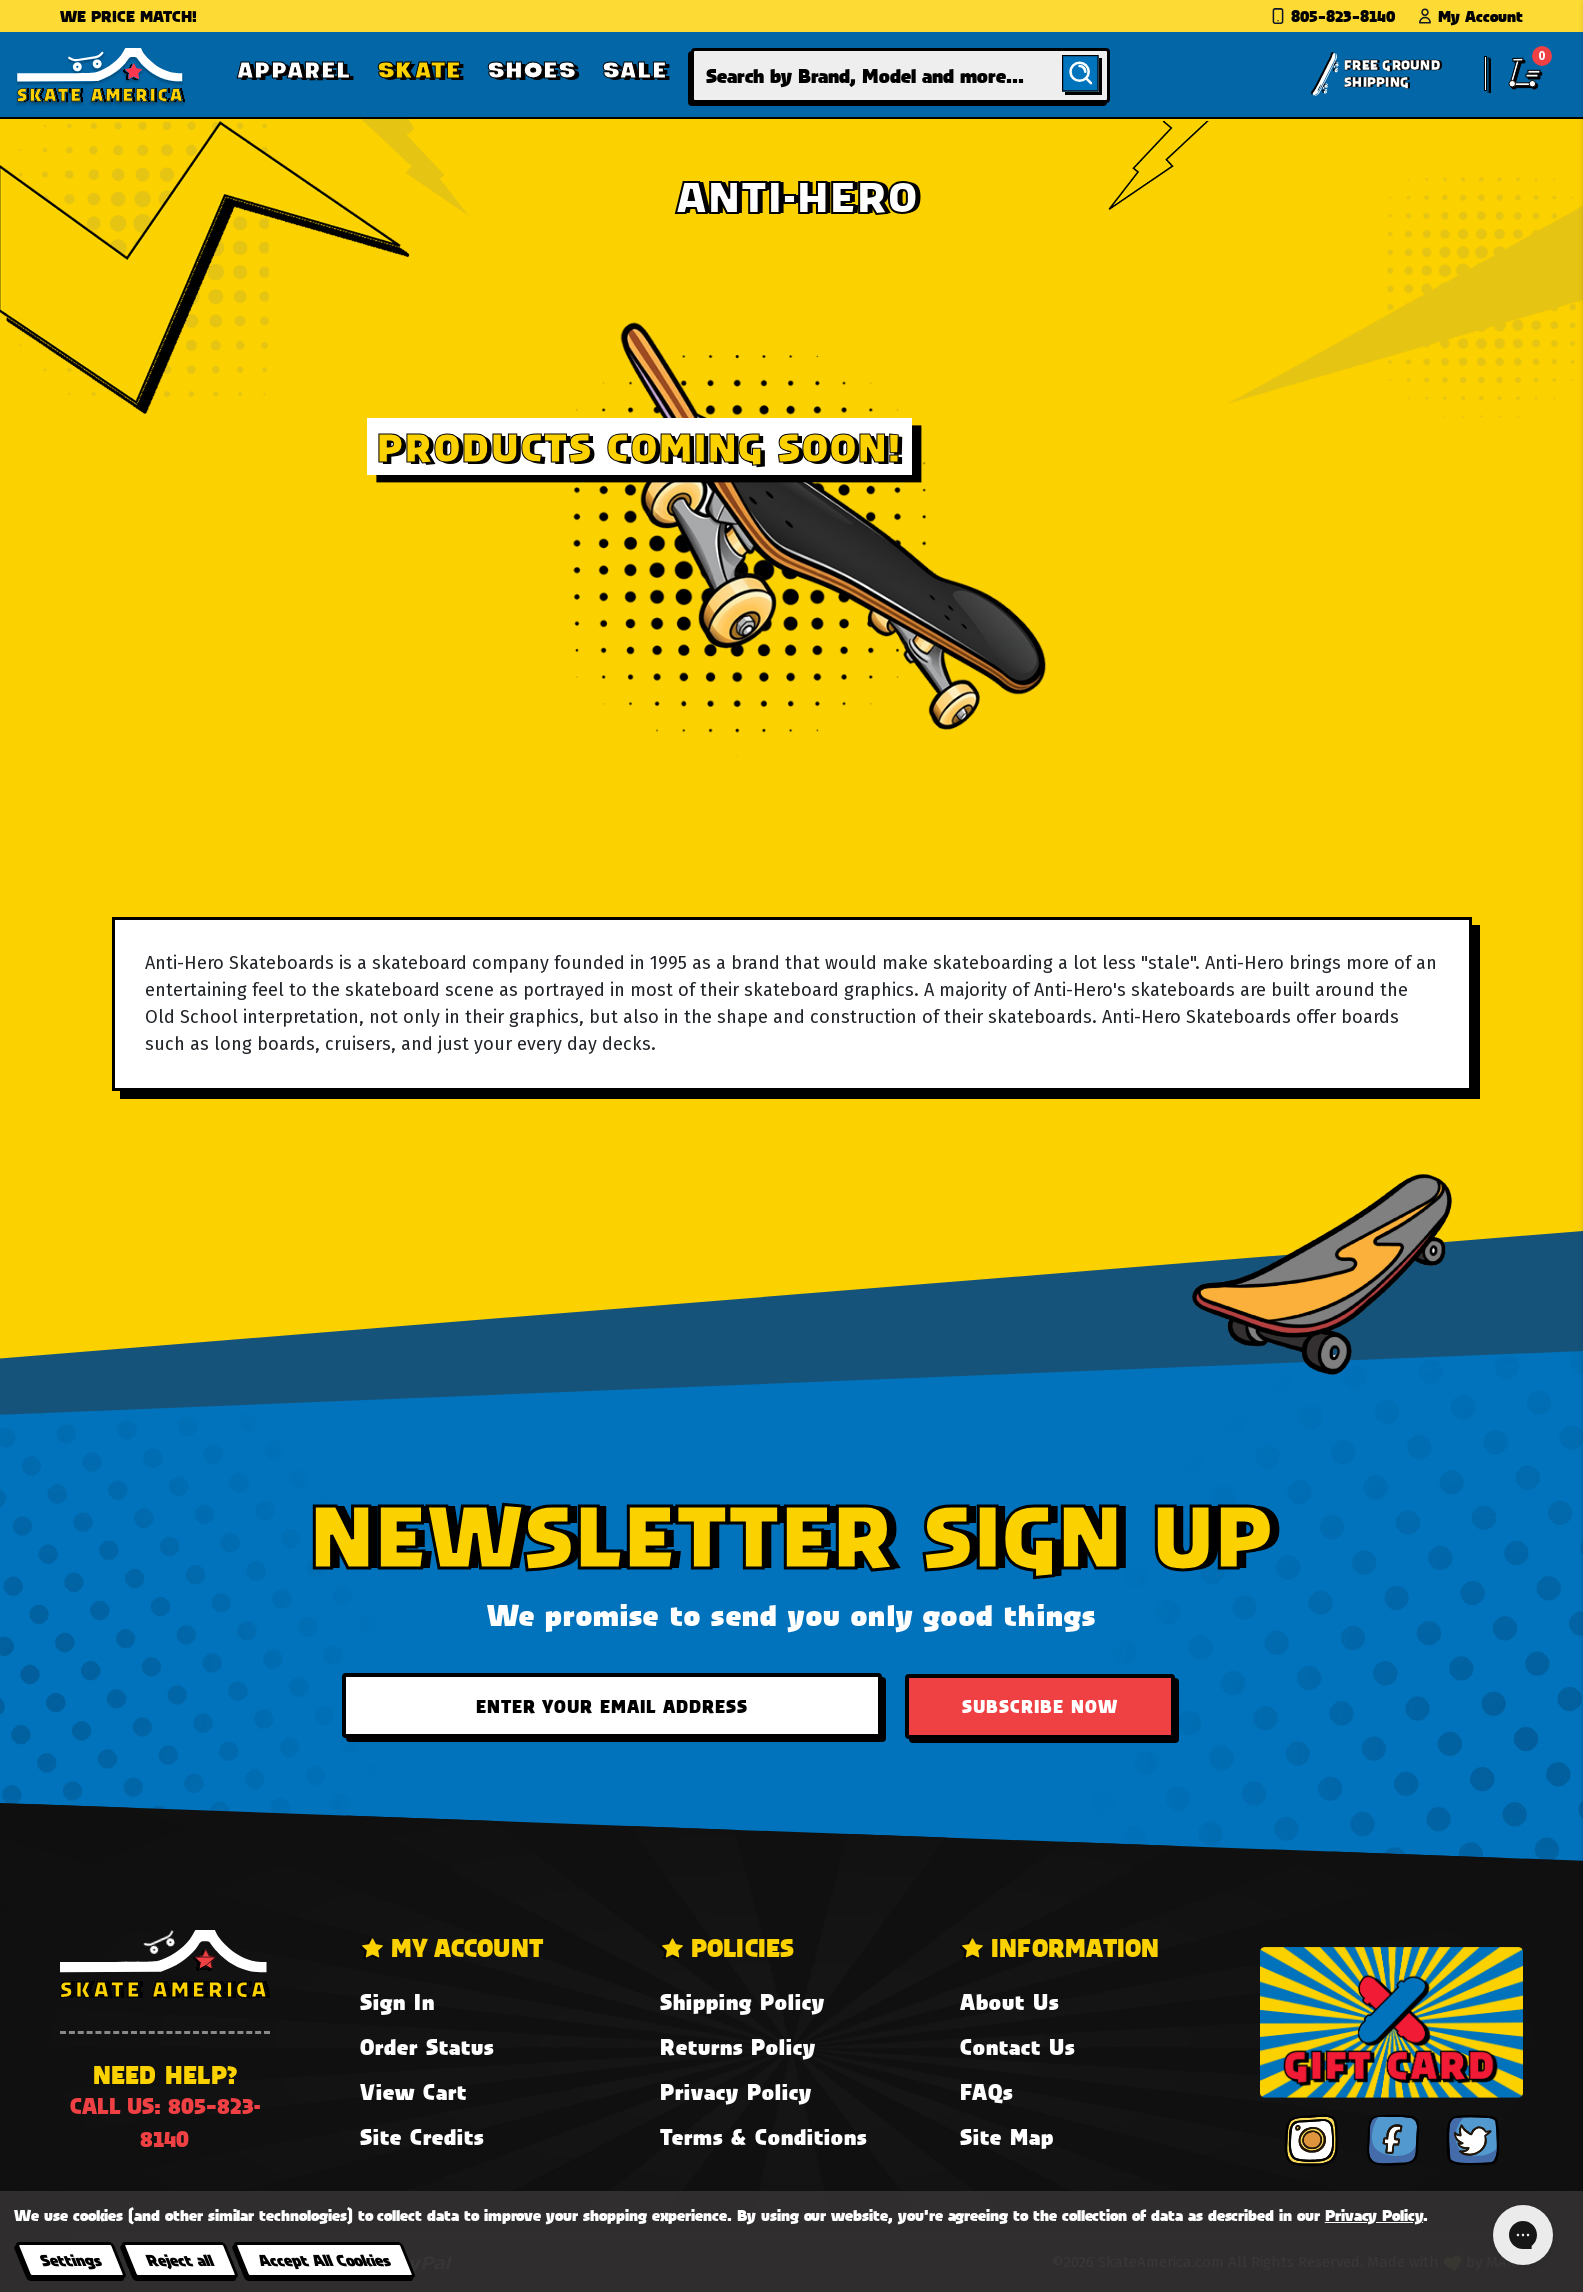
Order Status (427, 2046)
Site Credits (422, 2136)
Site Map (1007, 2136)
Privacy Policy (736, 2091)
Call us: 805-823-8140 (165, 2122)
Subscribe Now (1040, 1706)
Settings (70, 2259)
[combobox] (900, 75)
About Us (1009, 2001)
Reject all (179, 2259)
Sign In (397, 2001)
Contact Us (1017, 2046)
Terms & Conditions (763, 2136)
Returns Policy (738, 2046)
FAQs (986, 2091)
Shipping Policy (742, 2001)
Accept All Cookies (324, 2259)
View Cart (413, 2091)
